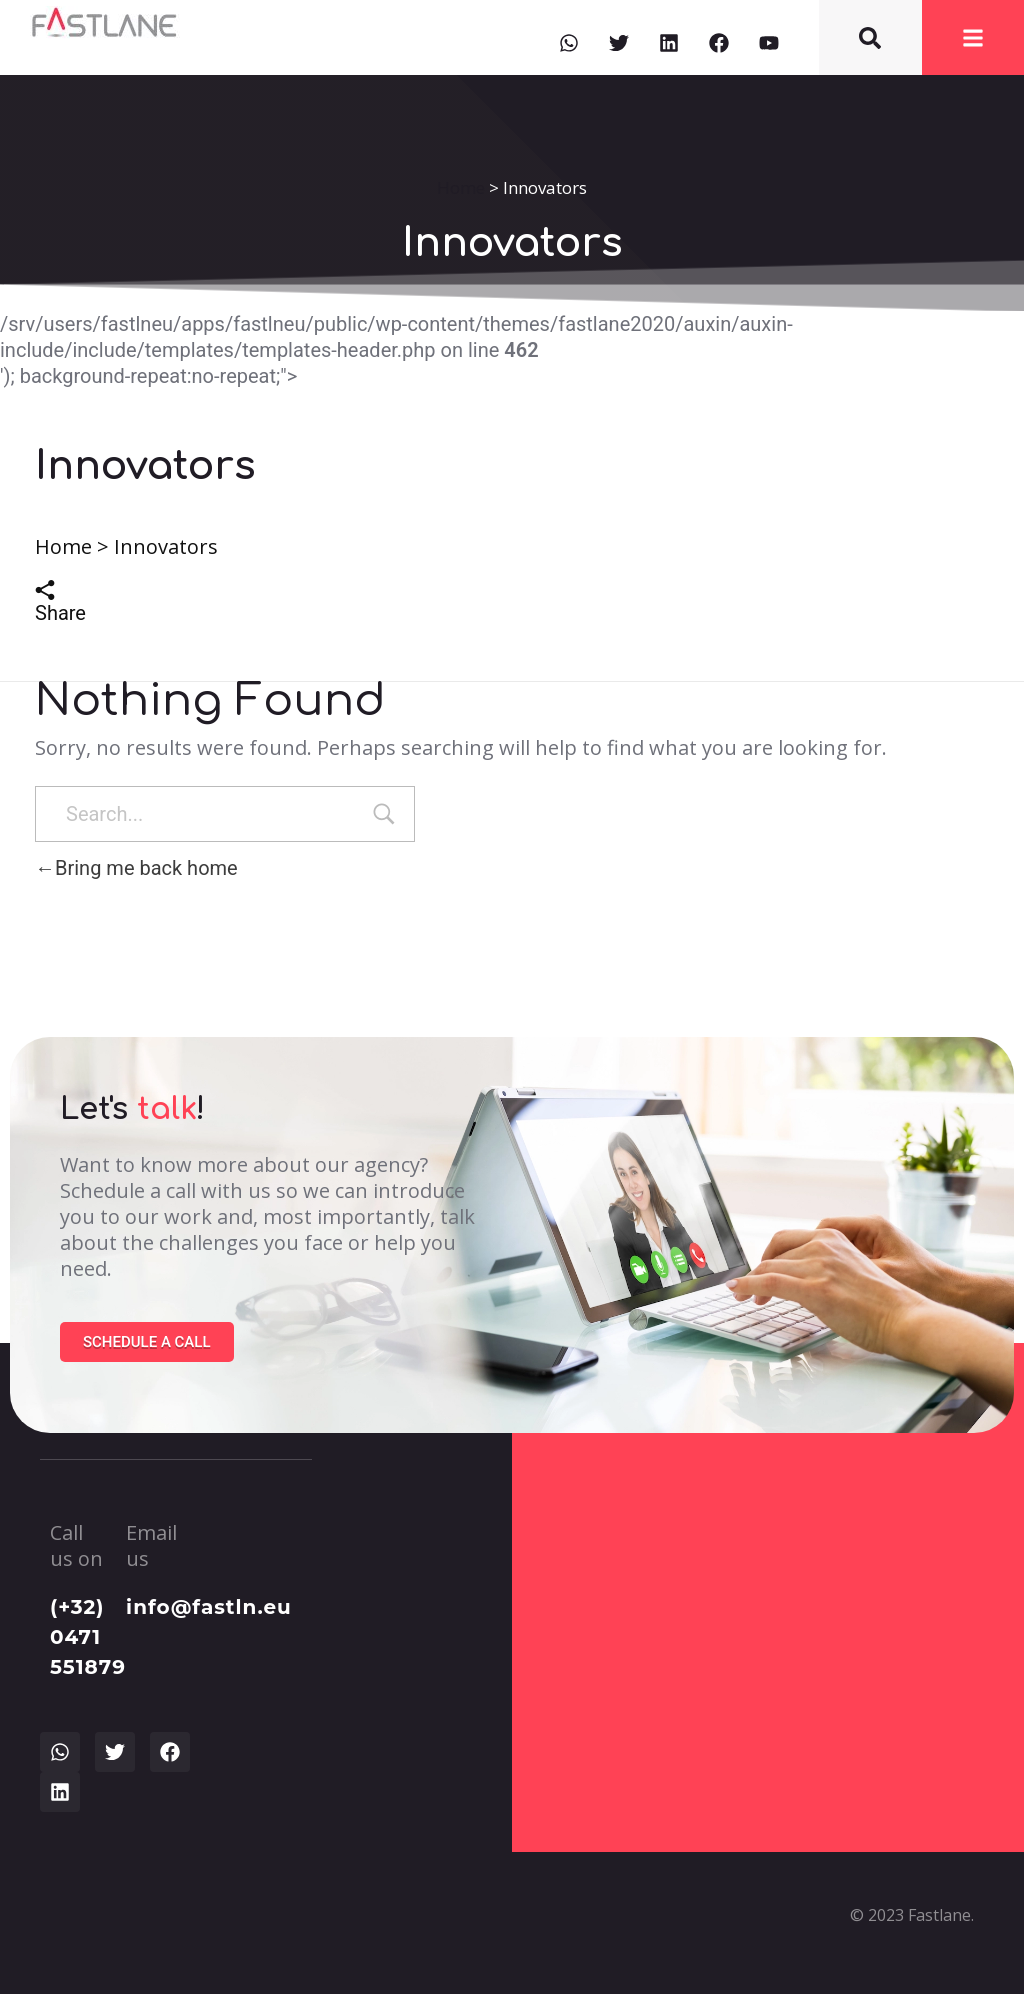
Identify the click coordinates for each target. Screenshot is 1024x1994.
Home (461, 187)
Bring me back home (136, 868)
